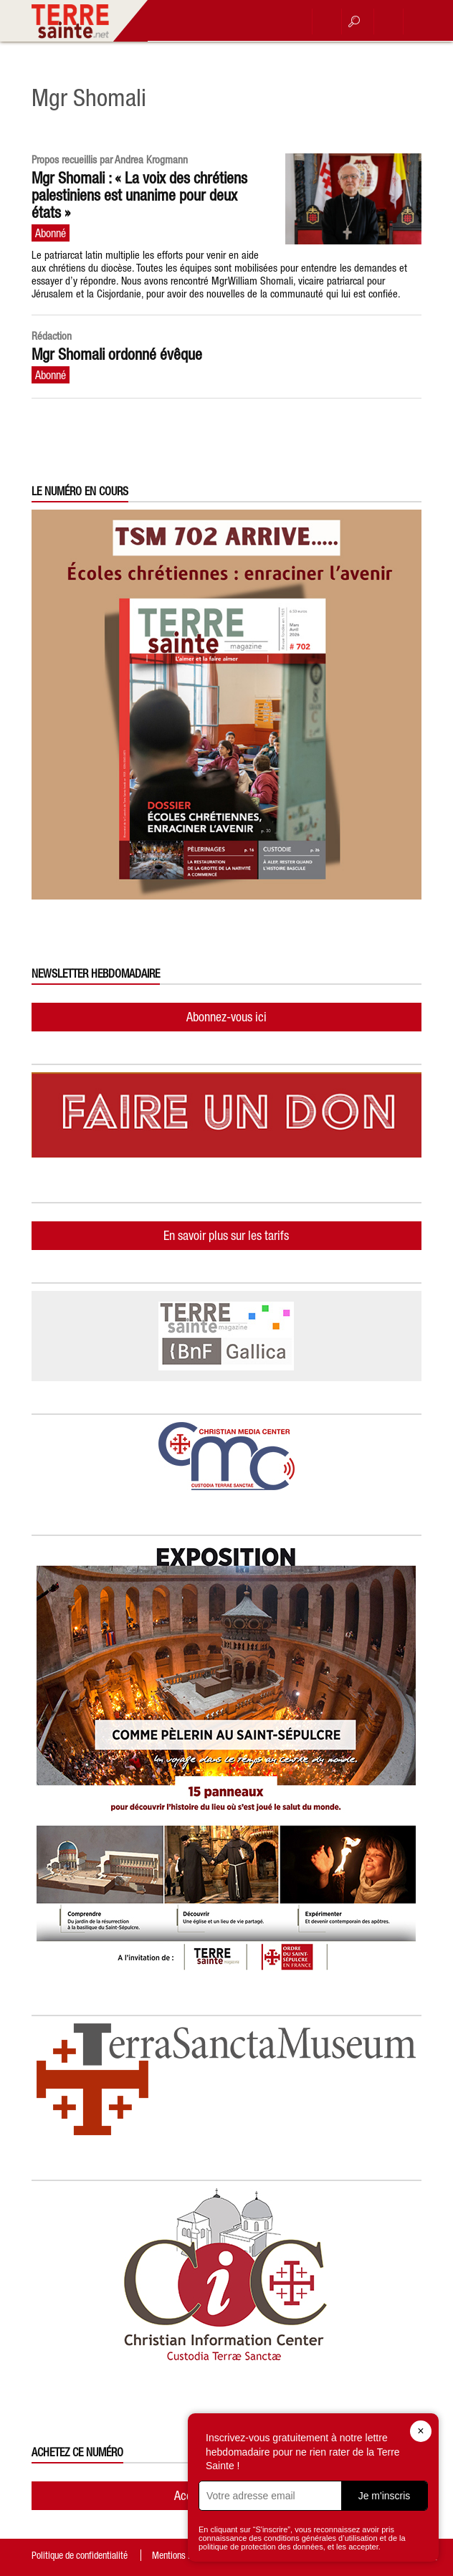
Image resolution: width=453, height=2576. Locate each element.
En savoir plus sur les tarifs (226, 1235)
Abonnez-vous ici (226, 1016)
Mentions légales (183, 2555)
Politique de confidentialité (80, 2555)
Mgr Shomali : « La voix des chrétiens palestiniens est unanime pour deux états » (139, 194)
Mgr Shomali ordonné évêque (117, 354)
